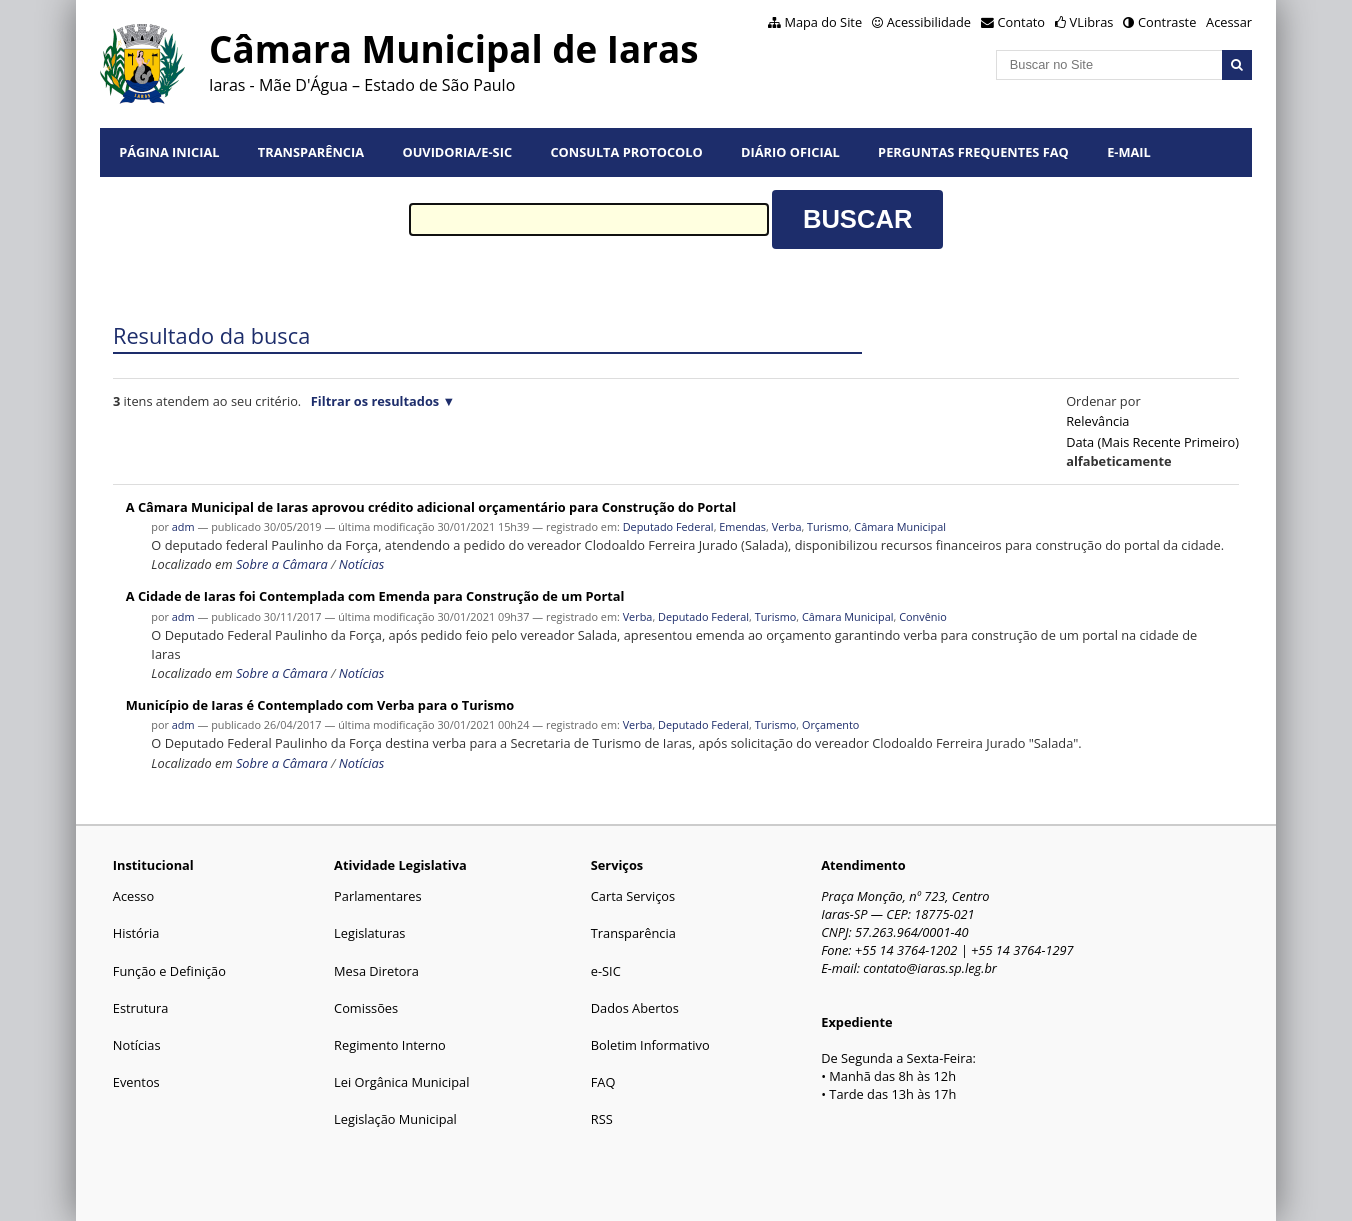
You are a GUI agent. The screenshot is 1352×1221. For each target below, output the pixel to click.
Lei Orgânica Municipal (401, 1082)
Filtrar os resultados (375, 401)
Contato (1022, 22)
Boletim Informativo (650, 1045)
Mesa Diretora (376, 971)
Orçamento (830, 724)
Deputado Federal (668, 526)
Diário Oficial (790, 152)
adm (183, 526)
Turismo (828, 526)
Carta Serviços (633, 896)
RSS (602, 1119)
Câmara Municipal (900, 526)
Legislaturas (369, 933)
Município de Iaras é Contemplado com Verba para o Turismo (320, 705)
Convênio (923, 616)
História (136, 933)
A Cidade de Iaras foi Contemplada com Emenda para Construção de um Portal (375, 596)
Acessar (1229, 22)
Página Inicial (169, 152)
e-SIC (606, 971)
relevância (1097, 421)
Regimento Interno (390, 1045)
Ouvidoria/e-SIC (457, 152)
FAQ (603, 1082)
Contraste (1167, 22)
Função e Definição (169, 971)
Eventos (136, 1082)
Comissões (366, 1008)
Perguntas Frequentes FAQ (973, 152)
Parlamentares (377, 896)
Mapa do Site (823, 22)
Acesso (133, 896)
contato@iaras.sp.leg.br (930, 968)
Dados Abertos (635, 1008)
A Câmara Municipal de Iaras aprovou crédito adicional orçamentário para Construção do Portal (431, 507)
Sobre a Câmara (282, 564)
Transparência (311, 152)
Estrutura (141, 1008)
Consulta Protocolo (626, 152)
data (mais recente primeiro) (1152, 442)
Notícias (361, 564)
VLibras (1092, 22)
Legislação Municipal (395, 1119)
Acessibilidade (929, 22)
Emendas (742, 526)
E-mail (1129, 152)
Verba (787, 526)
